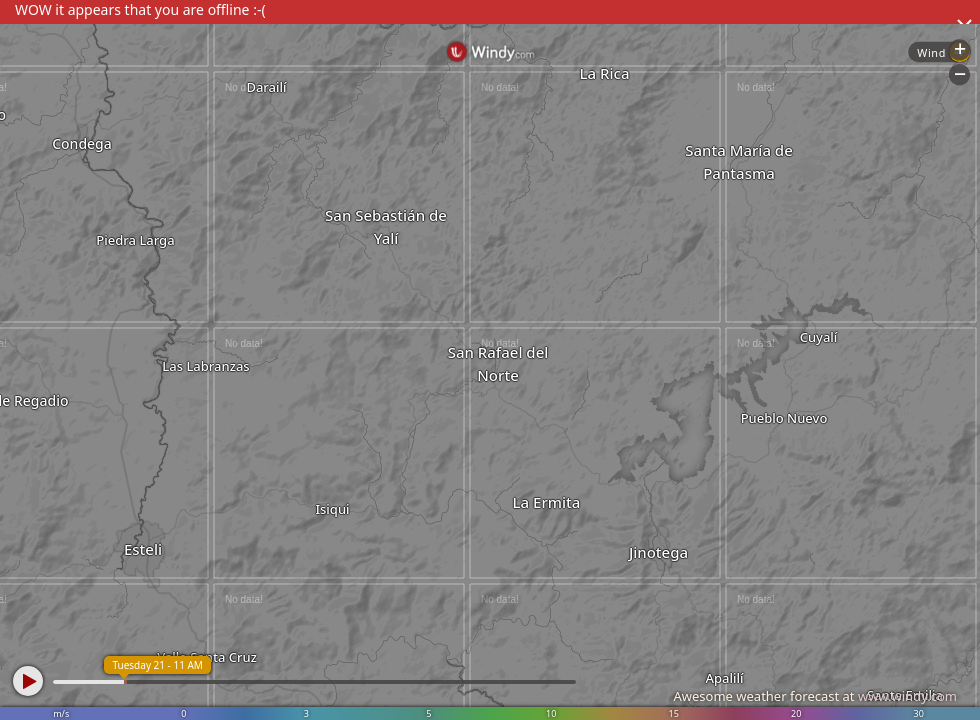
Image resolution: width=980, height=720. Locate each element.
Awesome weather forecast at (815, 696)
